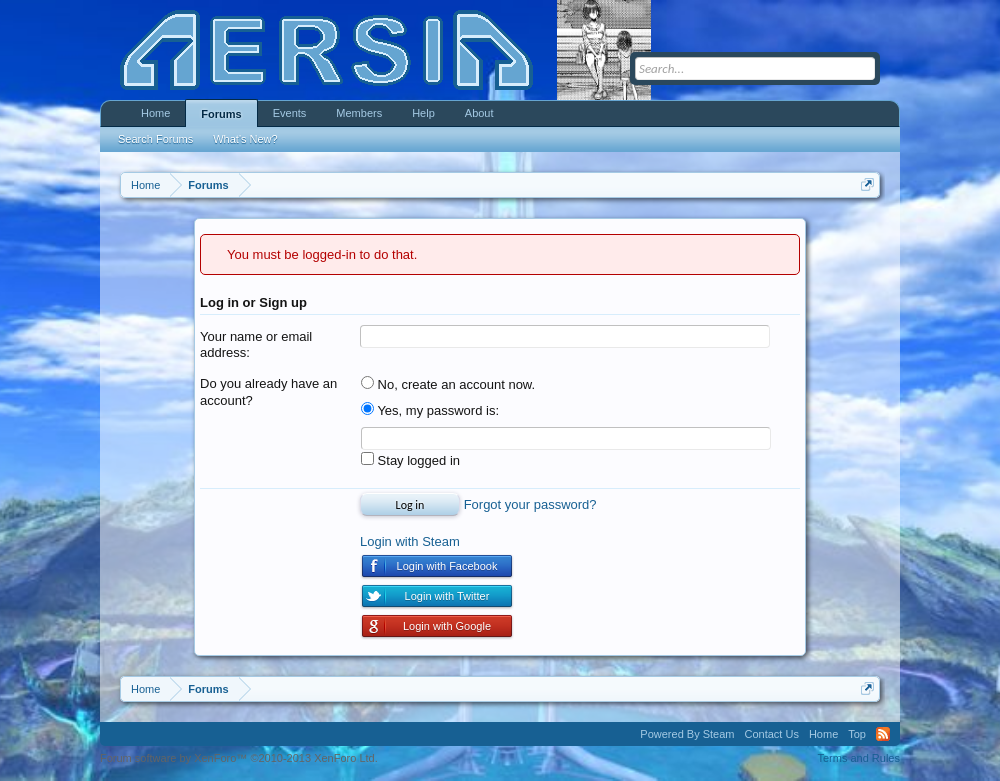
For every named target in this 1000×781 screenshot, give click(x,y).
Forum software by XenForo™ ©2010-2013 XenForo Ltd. (239, 758)
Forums (221, 114)
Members (359, 113)
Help (423, 113)
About (479, 113)
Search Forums (155, 139)
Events (290, 113)
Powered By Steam (687, 734)
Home (155, 113)
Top (857, 734)
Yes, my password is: (430, 410)
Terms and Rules (858, 758)
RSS (883, 734)
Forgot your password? (530, 504)
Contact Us (771, 734)
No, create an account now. (448, 384)
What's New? (245, 139)
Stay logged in (410, 460)
